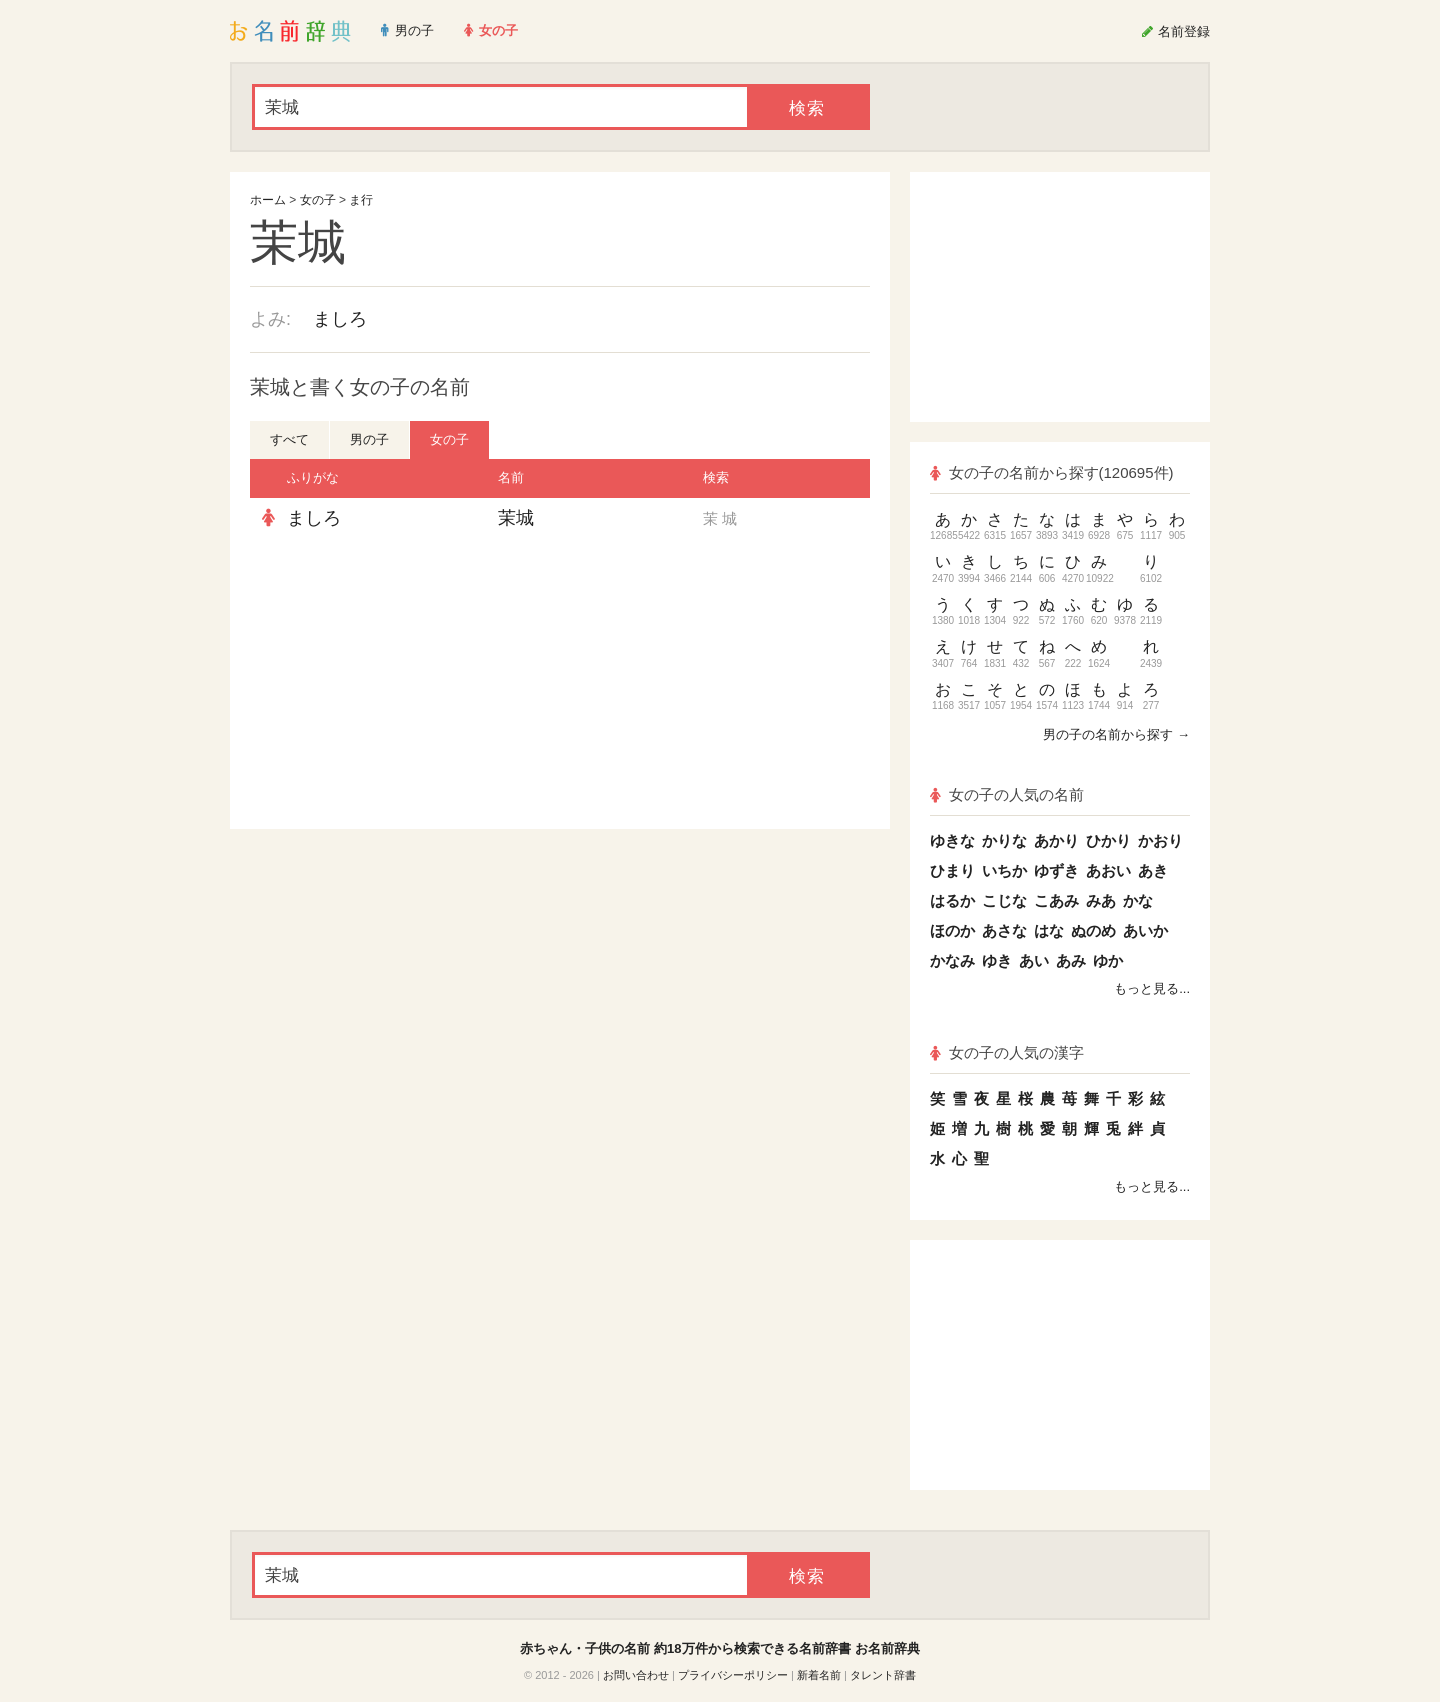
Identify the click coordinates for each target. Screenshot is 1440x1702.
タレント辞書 (883, 1675)
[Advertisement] (400, 684)
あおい (1108, 870)
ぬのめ (1093, 930)
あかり (1056, 840)
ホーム (268, 200)
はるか (952, 900)
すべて (289, 439)
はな (1049, 930)
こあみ (1056, 900)
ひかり (1108, 840)
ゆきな (952, 840)
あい (1034, 960)
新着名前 (819, 1675)
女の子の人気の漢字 (1007, 1052)
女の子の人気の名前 (1007, 794)
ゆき (997, 960)
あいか (1145, 930)
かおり (1160, 840)
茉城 (516, 518)
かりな (1004, 840)
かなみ (952, 960)
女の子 (318, 200)
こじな (1004, 900)
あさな (1004, 930)
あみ (1071, 960)
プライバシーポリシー (733, 1675)
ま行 (361, 200)
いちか (1004, 870)
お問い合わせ (636, 1675)
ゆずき (1056, 870)
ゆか (1108, 960)
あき (1153, 870)
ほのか (952, 930)
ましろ (340, 319)
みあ (1101, 900)
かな (1138, 900)
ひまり (952, 870)
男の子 (369, 439)
